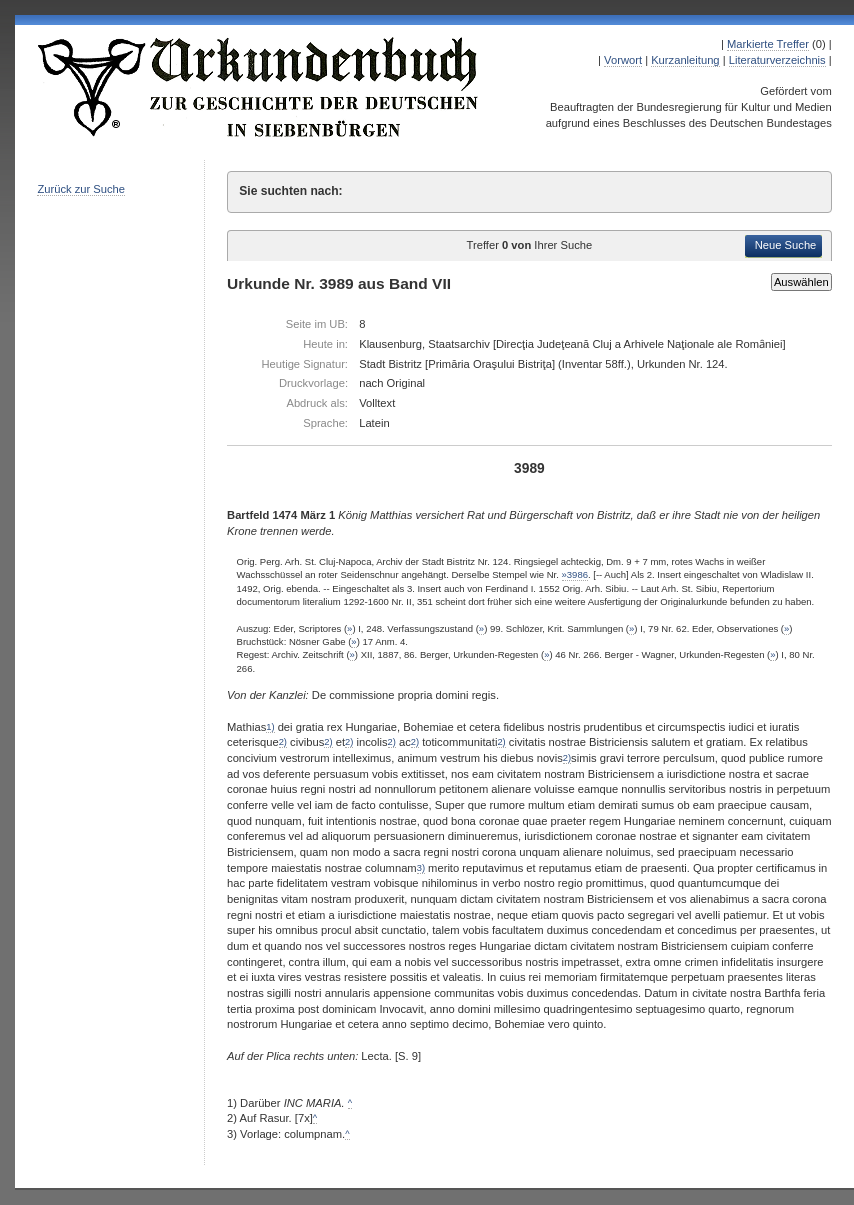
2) (283, 742)
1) (270, 727)
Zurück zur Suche (81, 189)
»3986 (575, 574)
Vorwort (623, 60)
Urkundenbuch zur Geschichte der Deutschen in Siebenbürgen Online (259, 87)
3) (421, 868)
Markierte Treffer (768, 44)
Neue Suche (786, 245)
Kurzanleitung (685, 60)
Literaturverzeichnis (777, 60)
